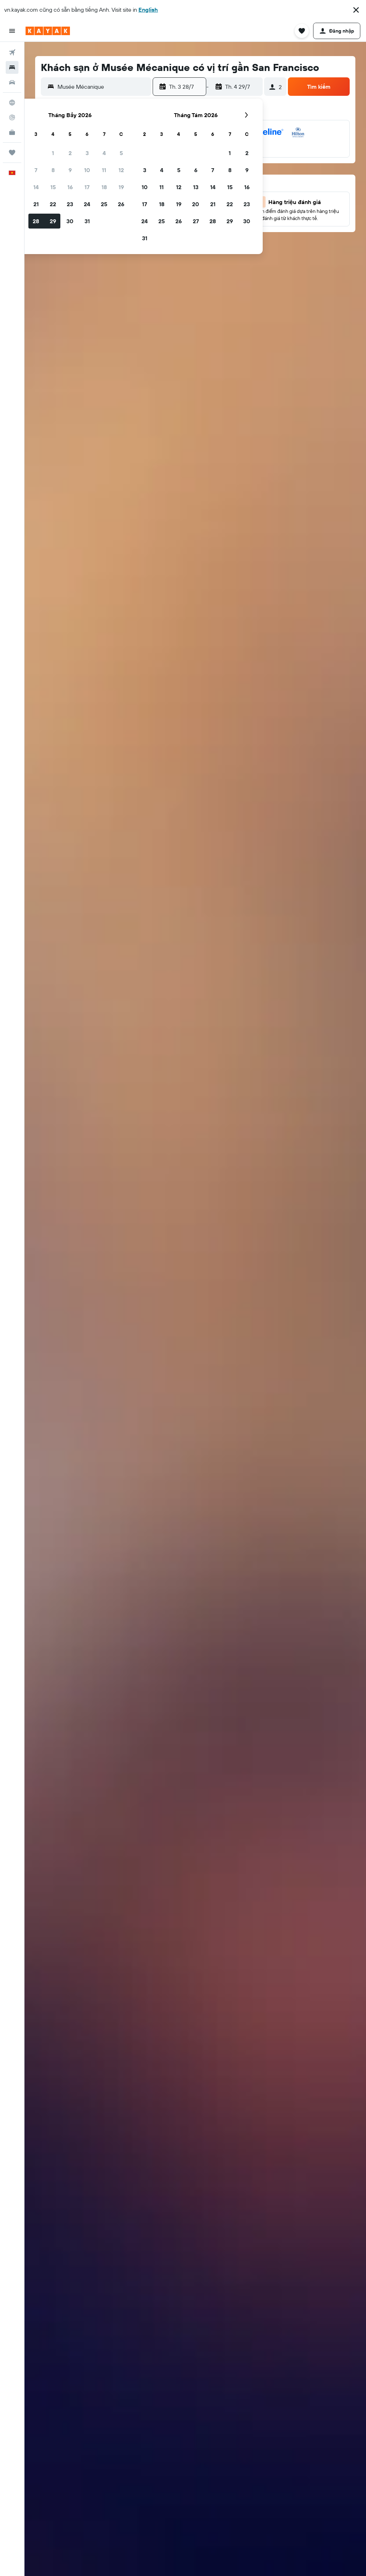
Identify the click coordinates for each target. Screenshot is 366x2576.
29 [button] (53, 221)
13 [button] (195, 187)
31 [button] (87, 221)
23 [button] (70, 204)
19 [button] (121, 187)
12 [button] (121, 170)
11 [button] (104, 170)
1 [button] (53, 152)
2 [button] (70, 152)
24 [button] (87, 204)
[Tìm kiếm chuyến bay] (12, 52)
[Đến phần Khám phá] (12, 102)
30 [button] (69, 221)
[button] (356, 10)
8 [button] (53, 170)
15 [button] (53, 187)
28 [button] (36, 221)
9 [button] (70, 170)
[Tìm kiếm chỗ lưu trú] (12, 67)
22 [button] (53, 204)
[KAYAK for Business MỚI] (12, 132)
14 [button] (36, 187)
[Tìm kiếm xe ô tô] (12, 82)
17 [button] (86, 187)
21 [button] (36, 204)
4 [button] (104, 152)
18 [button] (104, 187)
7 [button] (35, 170)
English (148, 9)
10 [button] (87, 170)
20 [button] (195, 204)
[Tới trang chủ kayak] (48, 31)
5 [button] (121, 152)
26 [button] (121, 204)
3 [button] (87, 152)
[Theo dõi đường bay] (12, 117)
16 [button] (70, 187)
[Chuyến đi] (12, 152)
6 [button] (195, 170)
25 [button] (104, 204)
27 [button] (196, 221)
